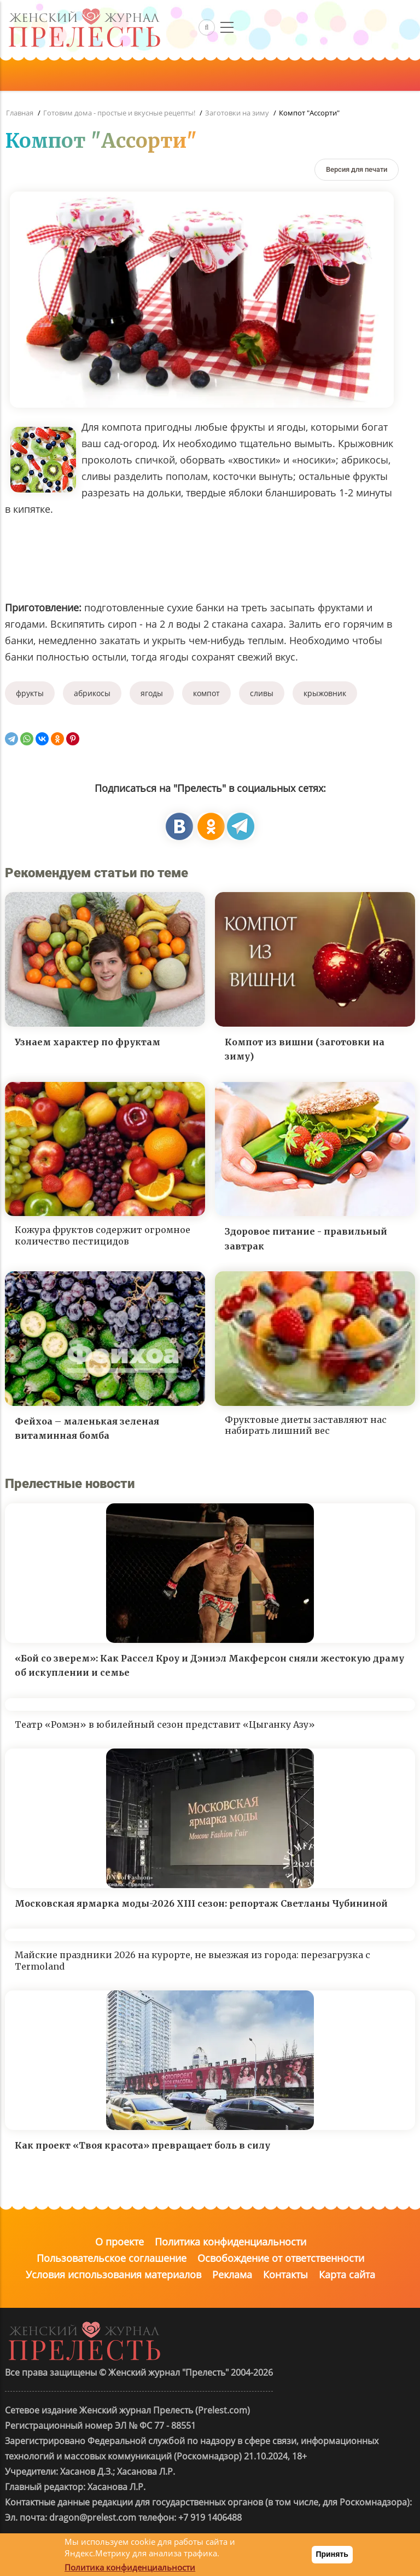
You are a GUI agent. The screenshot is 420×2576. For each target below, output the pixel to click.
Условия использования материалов (113, 2274)
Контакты (285, 2274)
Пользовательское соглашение (111, 2258)
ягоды (152, 693)
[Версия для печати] (356, 169)
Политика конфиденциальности (230, 2241)
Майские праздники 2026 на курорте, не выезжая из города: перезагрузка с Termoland (192, 1960)
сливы (261, 693)
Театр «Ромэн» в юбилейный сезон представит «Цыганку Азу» (165, 1724)
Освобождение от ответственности (280, 2258)
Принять (332, 2554)
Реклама (232, 2274)
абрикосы (92, 693)
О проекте (119, 2241)
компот (206, 693)
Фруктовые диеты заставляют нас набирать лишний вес (306, 1425)
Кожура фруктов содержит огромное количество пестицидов (102, 1235)
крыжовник (325, 693)
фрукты (30, 693)
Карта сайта (347, 2274)
